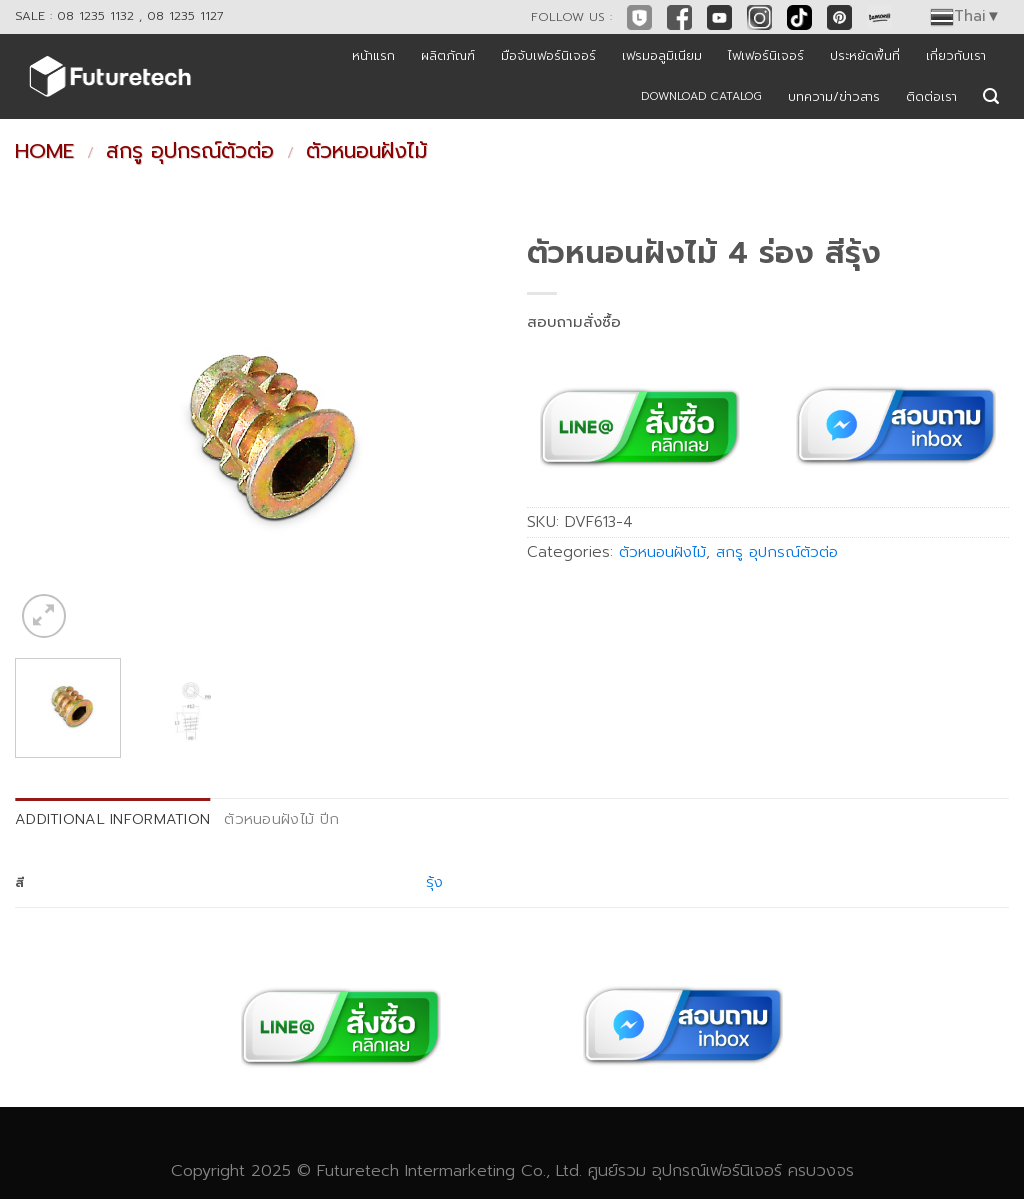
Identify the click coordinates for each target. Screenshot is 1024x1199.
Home (44, 151)
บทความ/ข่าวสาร (834, 96)
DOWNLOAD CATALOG (701, 96)
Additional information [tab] (112, 819)
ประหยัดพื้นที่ (865, 55)
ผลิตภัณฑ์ (448, 55)
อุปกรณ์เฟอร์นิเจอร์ (717, 1170)
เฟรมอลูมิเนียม (662, 55)
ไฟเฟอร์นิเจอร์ (766, 55)
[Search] (991, 96)
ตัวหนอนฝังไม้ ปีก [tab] (281, 819)
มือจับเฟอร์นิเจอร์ (548, 55)
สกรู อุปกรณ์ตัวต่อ (190, 151)
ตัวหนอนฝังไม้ (366, 151)
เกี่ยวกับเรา (956, 55)
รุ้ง (434, 882)
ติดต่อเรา (931, 96)
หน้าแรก (373, 55)
